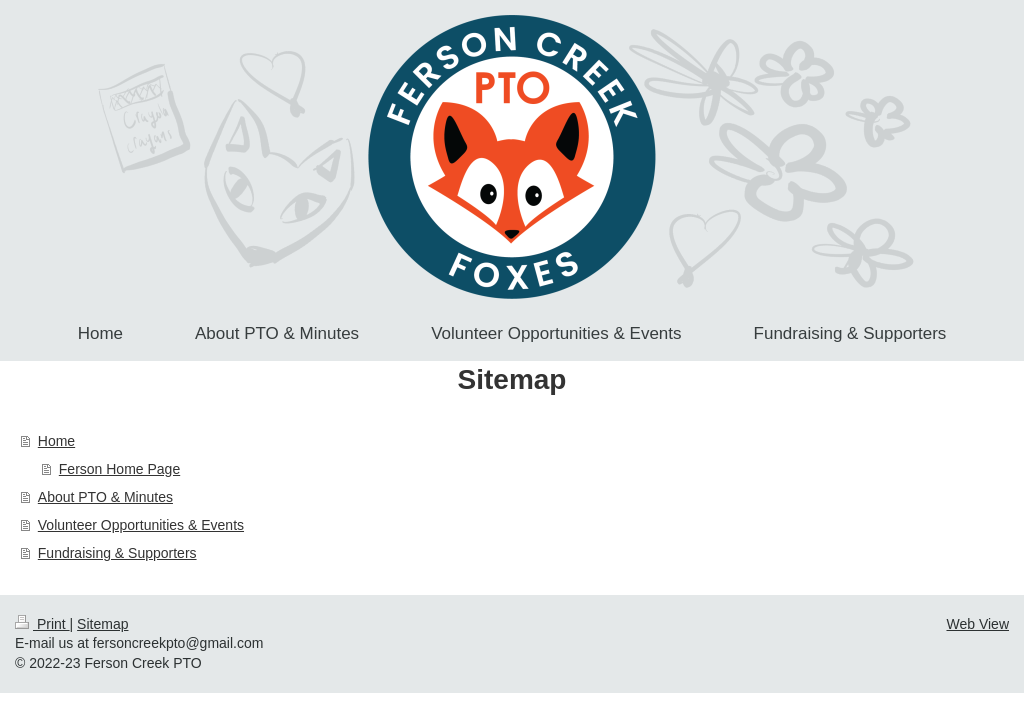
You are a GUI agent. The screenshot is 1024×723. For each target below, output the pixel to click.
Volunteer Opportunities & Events (141, 525)
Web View (977, 624)
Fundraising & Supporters (117, 553)
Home (56, 441)
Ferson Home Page (119, 469)
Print (42, 624)
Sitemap (102, 624)
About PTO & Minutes (105, 497)
